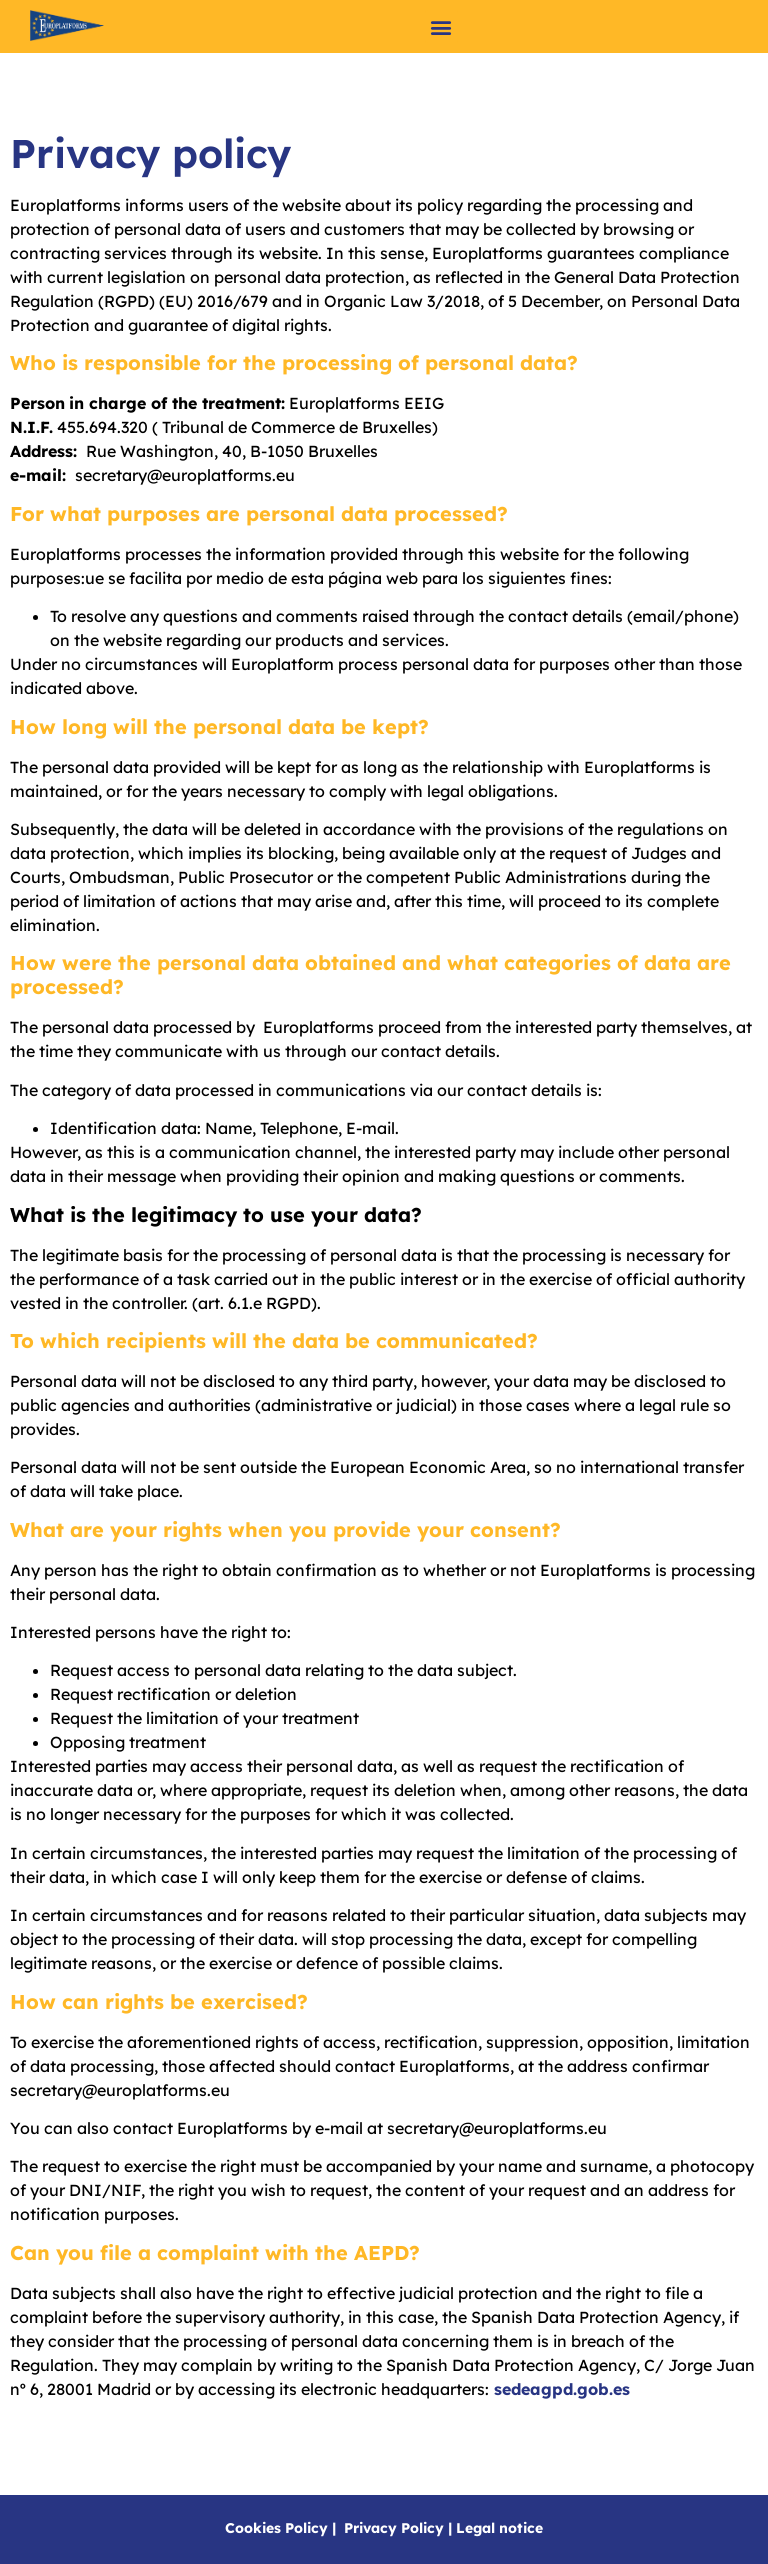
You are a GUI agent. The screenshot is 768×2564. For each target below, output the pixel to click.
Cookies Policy (276, 2528)
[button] (441, 26)
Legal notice (499, 2528)
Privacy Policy (394, 2528)
